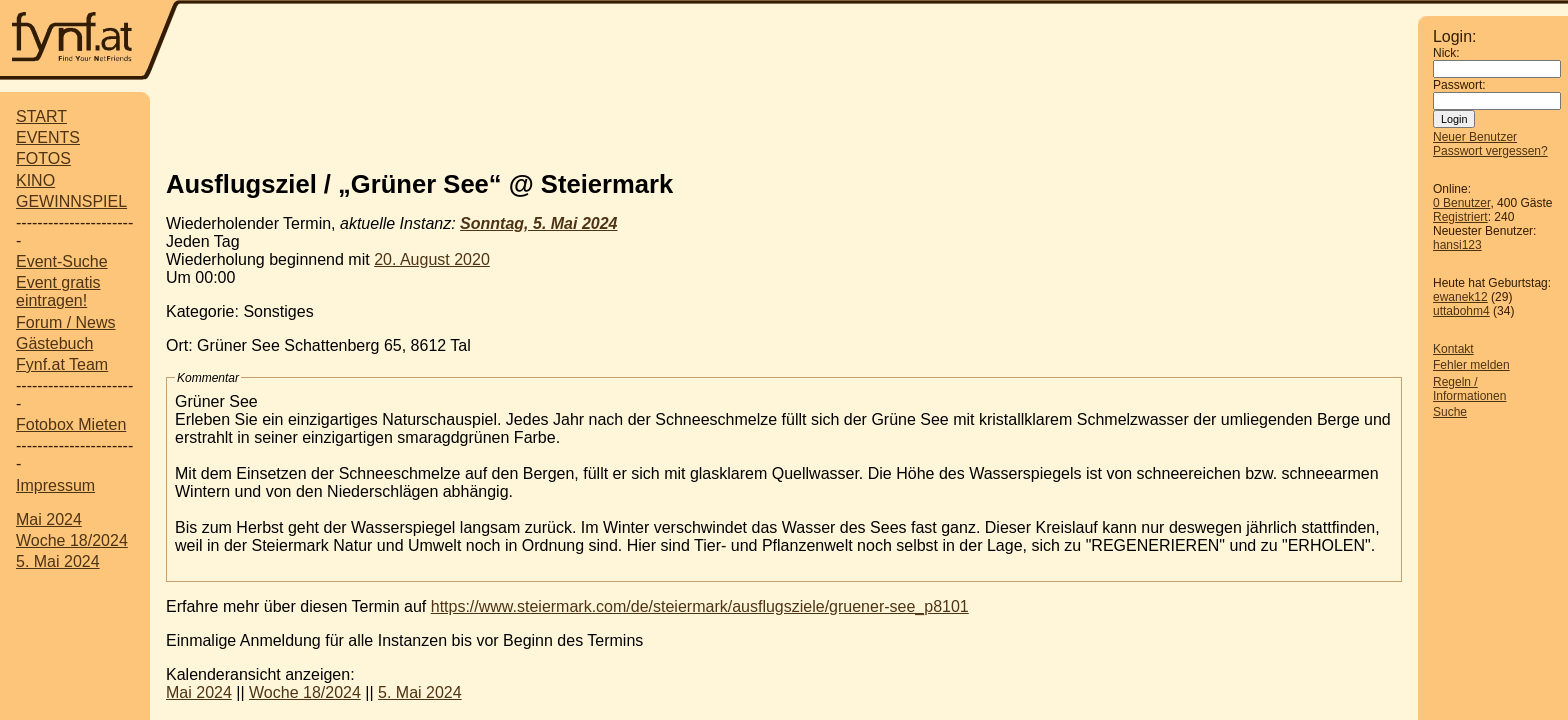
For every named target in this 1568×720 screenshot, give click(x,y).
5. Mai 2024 (58, 561)
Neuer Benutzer (1475, 137)
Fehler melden (1471, 365)
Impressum (55, 485)
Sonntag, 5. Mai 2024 (538, 223)
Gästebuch (54, 343)
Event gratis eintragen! (58, 291)
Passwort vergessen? (1490, 151)
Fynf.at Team (62, 364)
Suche (1450, 412)
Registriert (1460, 217)
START (41, 116)
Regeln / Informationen (1469, 389)
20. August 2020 (432, 259)
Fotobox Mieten (71, 424)
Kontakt (1453, 349)
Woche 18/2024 (72, 540)
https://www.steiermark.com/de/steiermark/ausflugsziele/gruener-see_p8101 (700, 606)
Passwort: (1459, 85)
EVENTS (48, 137)
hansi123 (1457, 245)
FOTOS (43, 158)
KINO (35, 180)
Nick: (1446, 53)
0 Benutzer (1461, 203)
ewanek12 (1460, 297)
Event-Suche (62, 261)
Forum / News (66, 322)
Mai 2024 (49, 519)
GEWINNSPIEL (71, 201)
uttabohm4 (1461, 311)
